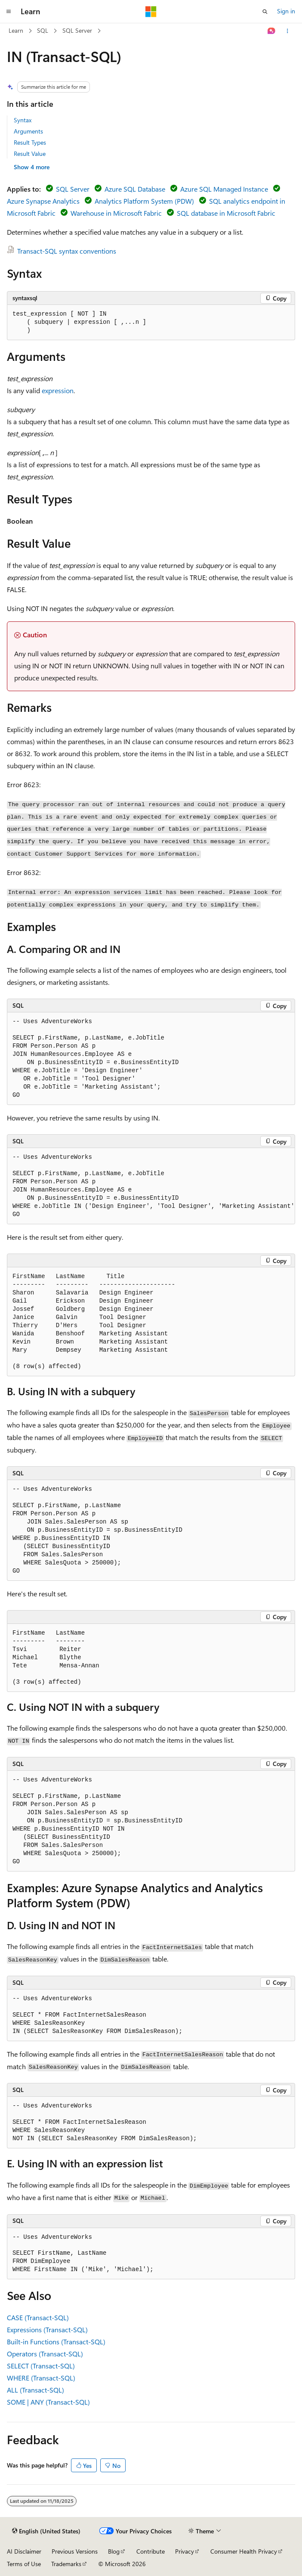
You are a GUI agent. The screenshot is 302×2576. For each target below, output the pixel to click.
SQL (42, 30)
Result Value (30, 153)
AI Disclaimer (24, 2551)
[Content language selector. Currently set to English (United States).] (46, 2531)
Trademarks (66, 2564)
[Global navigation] (8, 11)
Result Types (30, 142)
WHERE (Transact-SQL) (41, 2377)
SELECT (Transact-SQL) (41, 2365)
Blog (114, 2551)
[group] (151, 1186)
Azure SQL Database (135, 188)
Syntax (22, 120)
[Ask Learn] (271, 31)
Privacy (184, 2551)
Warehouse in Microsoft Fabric (116, 212)
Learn (16, 30)
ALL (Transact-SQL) (35, 2389)
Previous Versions (75, 2551)
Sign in (286, 11)
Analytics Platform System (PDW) (144, 200)
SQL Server (77, 30)
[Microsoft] (151, 11)
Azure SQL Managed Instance (224, 188)
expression (58, 390)
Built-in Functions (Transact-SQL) (56, 2341)
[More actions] (287, 31)
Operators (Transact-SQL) (45, 2353)
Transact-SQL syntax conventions (66, 250)
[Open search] (265, 11)
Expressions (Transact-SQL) (47, 2329)
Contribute (150, 2551)
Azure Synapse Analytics (43, 200)
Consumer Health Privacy (243, 2551)
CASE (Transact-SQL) (38, 2317)
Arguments (28, 131)
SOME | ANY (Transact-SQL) (48, 2401)
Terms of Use (24, 2564)
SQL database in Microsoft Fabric (226, 212)
